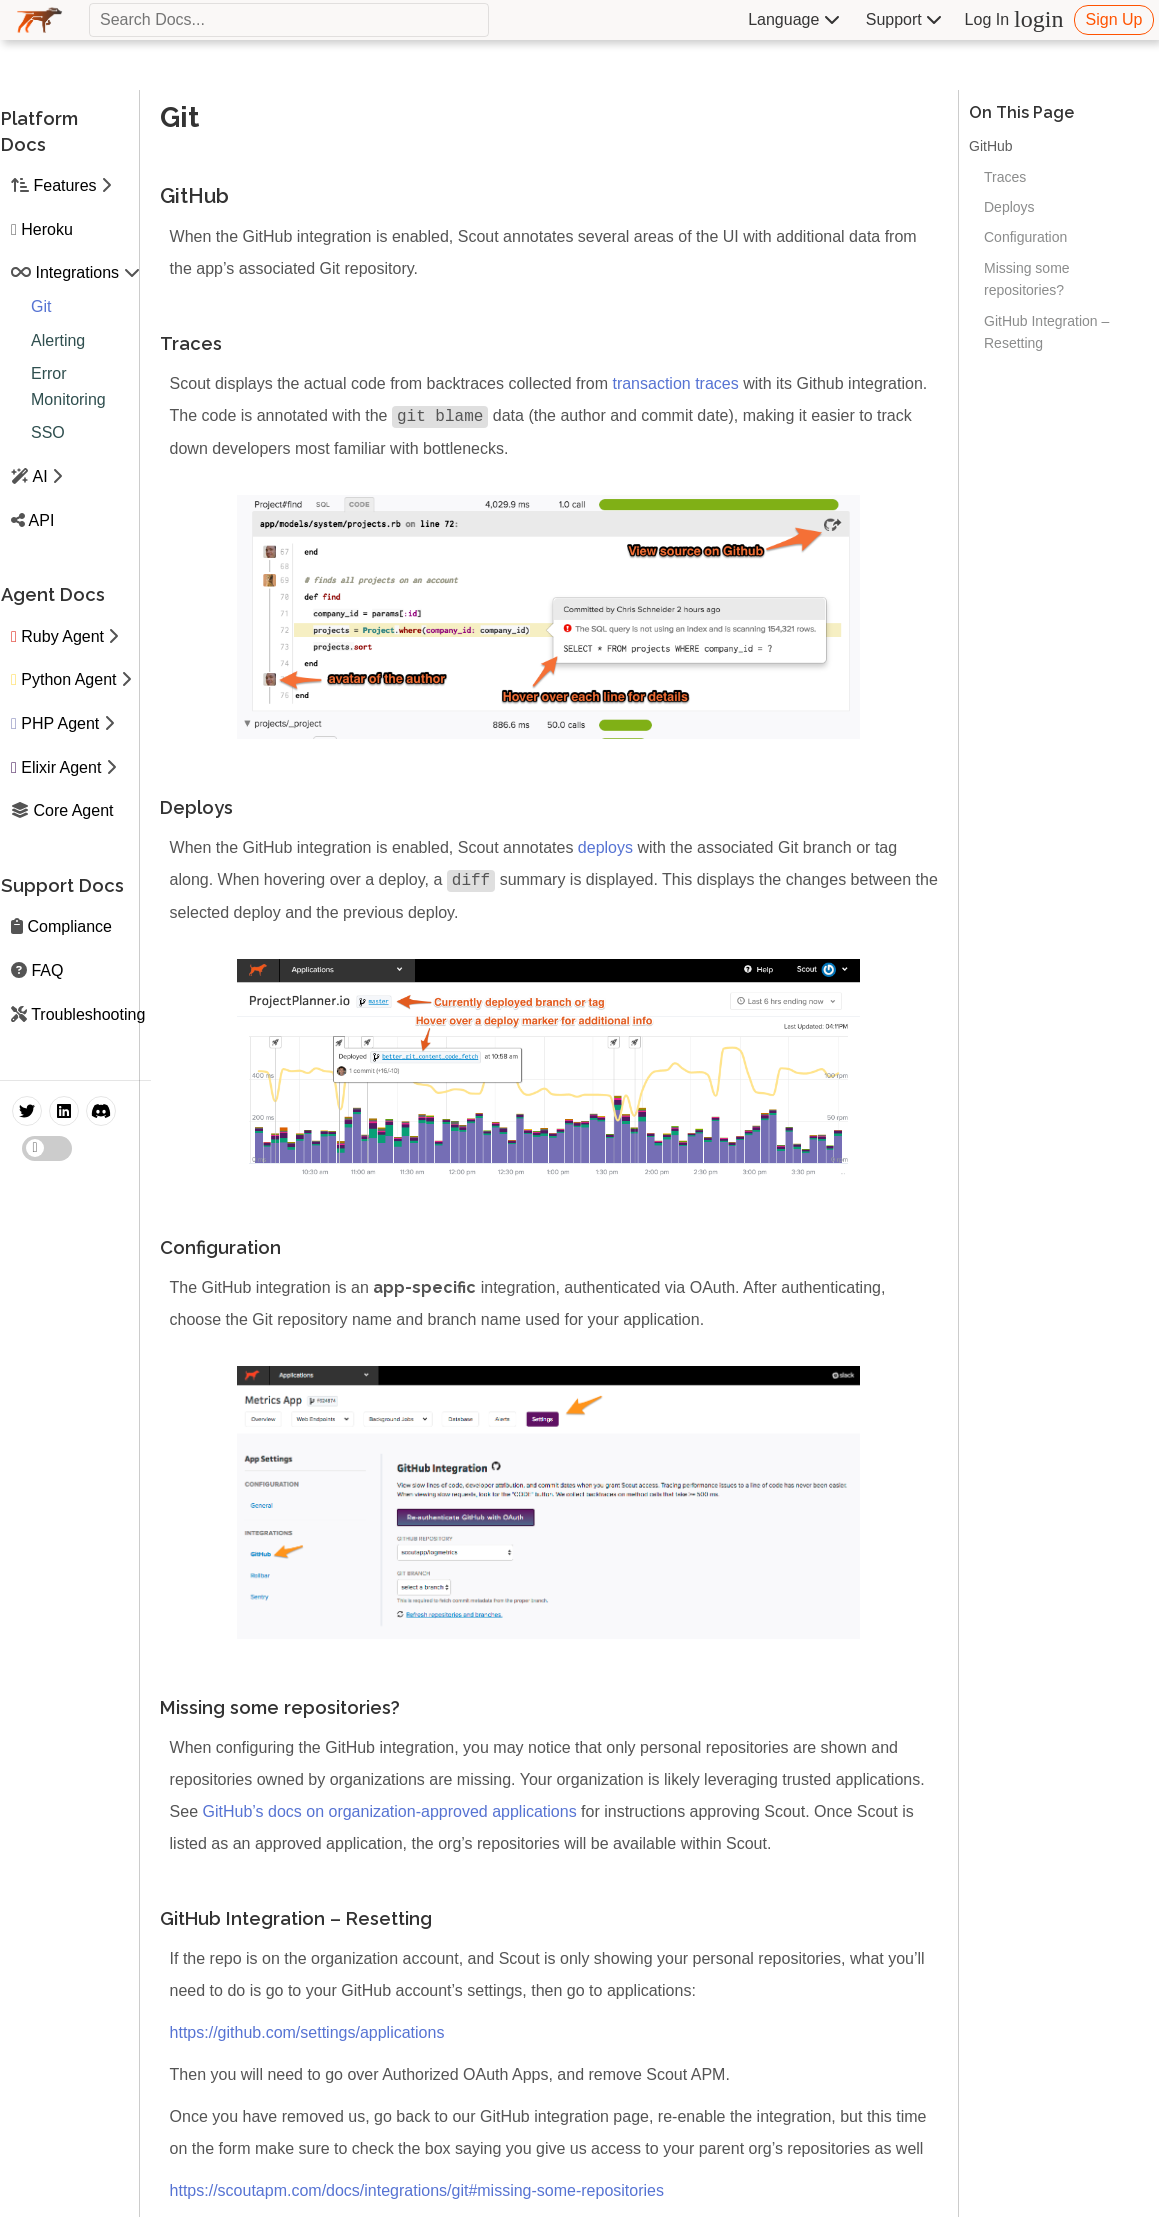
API (42, 520)
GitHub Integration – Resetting (1046, 332)
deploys (605, 847)
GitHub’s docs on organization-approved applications (389, 1811)
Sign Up (1114, 19)
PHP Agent (60, 723)
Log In (1014, 19)
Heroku (47, 229)
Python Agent (68, 679)
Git (41, 306)
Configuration (1025, 237)
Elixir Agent (61, 767)
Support (904, 19)
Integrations (77, 272)
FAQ (47, 970)
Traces (1005, 177)
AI (40, 476)
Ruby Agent (62, 636)
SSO (48, 432)
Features (64, 185)
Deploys (1009, 207)
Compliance (69, 926)
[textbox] (289, 20)
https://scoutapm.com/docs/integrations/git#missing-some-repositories (417, 2190)
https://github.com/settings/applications (307, 2032)
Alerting (58, 340)
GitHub (991, 146)
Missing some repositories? (1027, 279)
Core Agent (73, 810)
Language (794, 19)
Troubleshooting (88, 1014)
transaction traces (675, 383)
